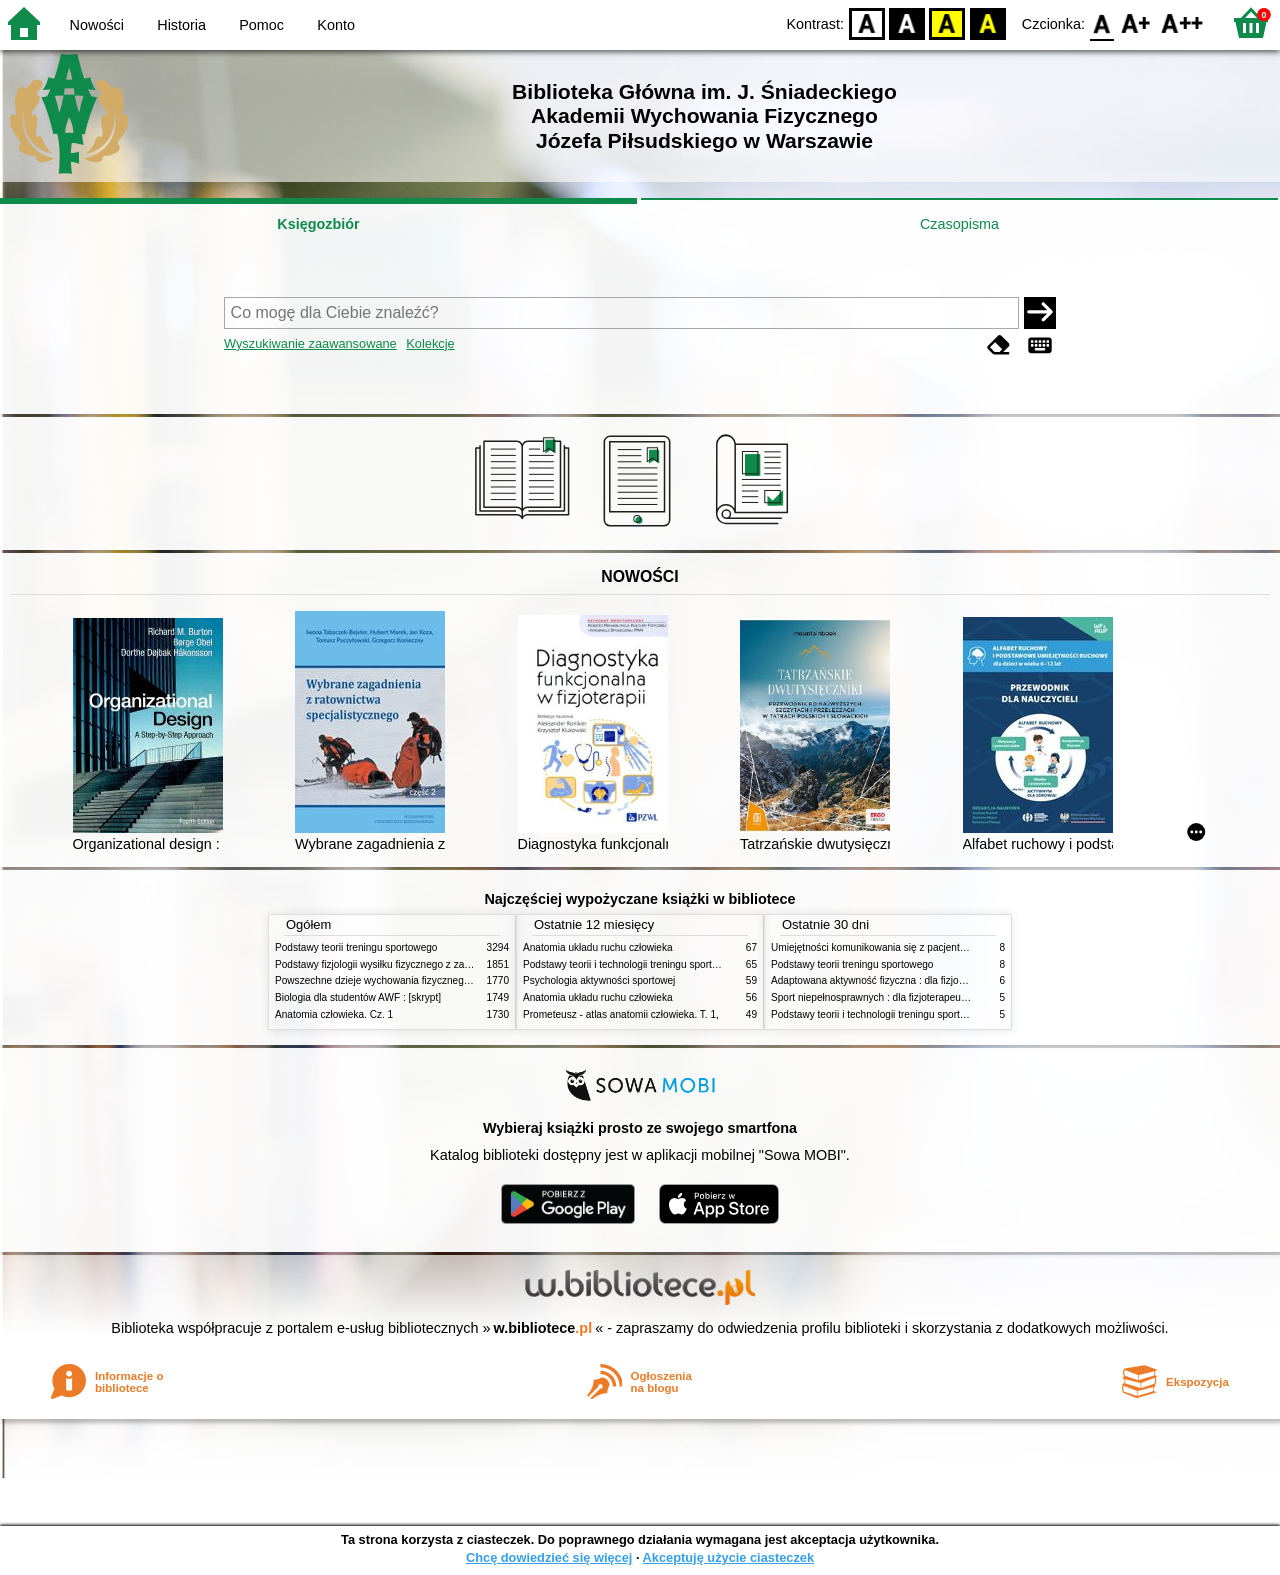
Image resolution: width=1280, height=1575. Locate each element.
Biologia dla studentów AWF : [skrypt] (358, 997)
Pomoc (261, 25)
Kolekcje (430, 343)
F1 (1136, 22)
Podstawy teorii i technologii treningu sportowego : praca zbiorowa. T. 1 (929, 1014)
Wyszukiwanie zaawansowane (310, 343)
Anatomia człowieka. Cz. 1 (334, 1014)
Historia (181, 25)
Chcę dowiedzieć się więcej (549, 1557)
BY (987, 22)
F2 (1182, 22)
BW (907, 22)
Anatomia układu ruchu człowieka (598, 947)
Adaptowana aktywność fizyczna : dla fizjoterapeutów (890, 980)
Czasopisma (959, 224)
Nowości (97, 25)
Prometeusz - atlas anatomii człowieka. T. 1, (621, 1014)
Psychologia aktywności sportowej (599, 980)
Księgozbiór (318, 224)
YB (947, 22)
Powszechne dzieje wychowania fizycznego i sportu (390, 980)
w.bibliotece (543, 1328)
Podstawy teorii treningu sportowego (356, 947)
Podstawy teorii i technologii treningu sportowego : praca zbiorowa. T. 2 (681, 964)
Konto (336, 25)
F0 (1101, 22)
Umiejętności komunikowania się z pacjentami (873, 947)
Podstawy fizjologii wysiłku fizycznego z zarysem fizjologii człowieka (426, 964)
